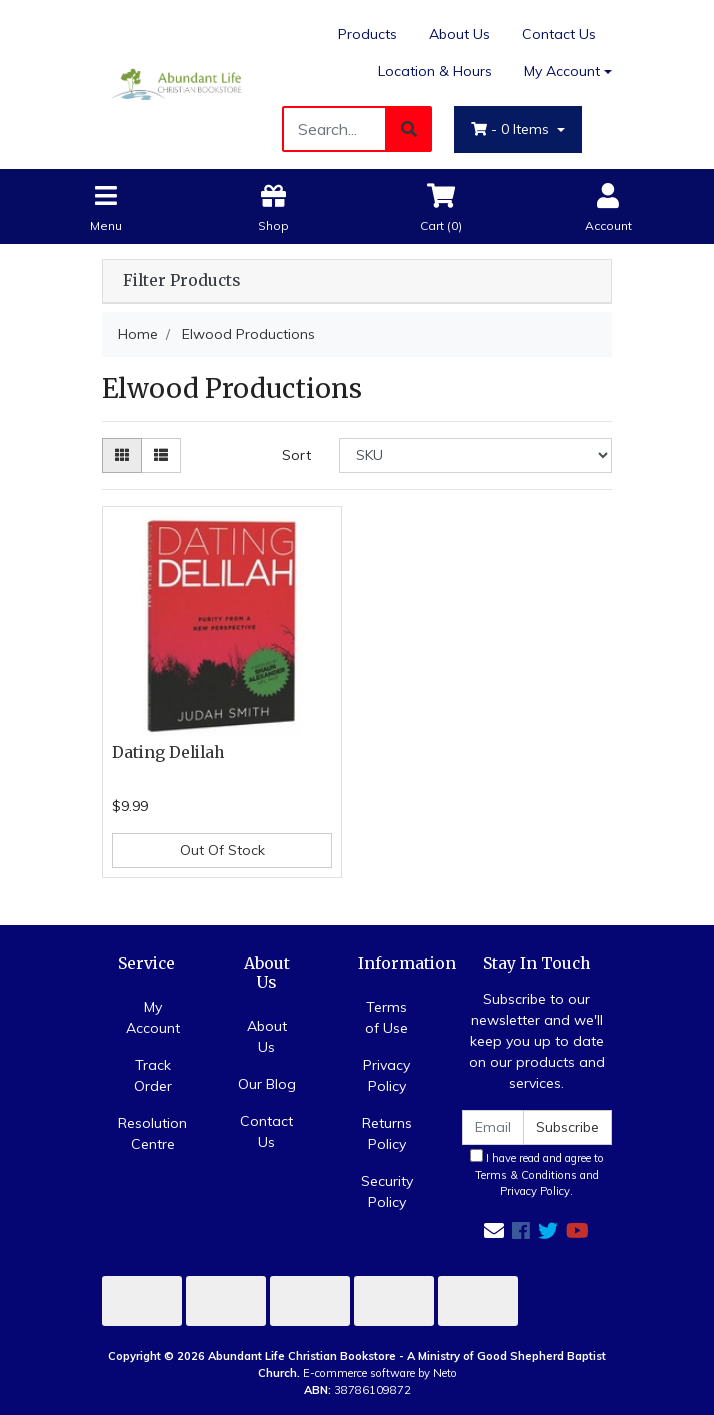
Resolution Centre (152, 1133)
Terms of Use (386, 1017)
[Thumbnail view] (122, 455)
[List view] (161, 455)
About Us (459, 34)
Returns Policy (387, 1133)
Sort (296, 455)
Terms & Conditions (526, 1175)
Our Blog (267, 1084)
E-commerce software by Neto (380, 1373)
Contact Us (559, 34)
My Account (153, 1017)
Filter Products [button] (181, 281)
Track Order (153, 1075)
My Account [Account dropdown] (562, 71)
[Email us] (494, 1230)
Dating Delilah (168, 752)
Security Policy (387, 1191)
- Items (512, 129)
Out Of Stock (222, 850)
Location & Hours (435, 71)
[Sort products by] (475, 455)
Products (367, 34)
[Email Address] (493, 1127)
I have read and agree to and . (537, 1174)
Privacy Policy (386, 1075)
